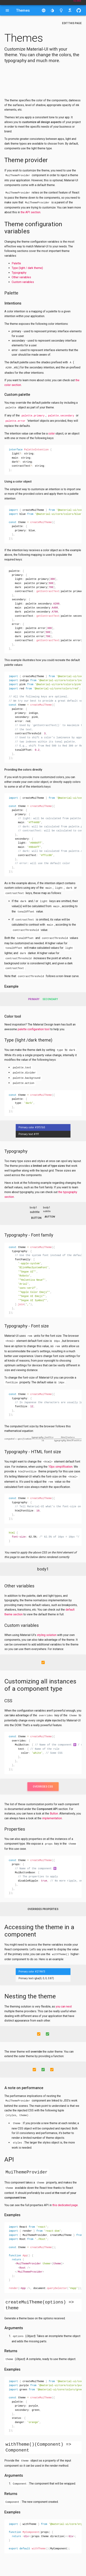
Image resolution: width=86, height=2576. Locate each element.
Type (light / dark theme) (27, 268)
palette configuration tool (33, 1029)
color (51, 433)
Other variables (21, 277)
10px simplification (60, 1466)
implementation (52, 1818)
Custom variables (23, 282)
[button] (52, 10)
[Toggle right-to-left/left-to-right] (70, 10)
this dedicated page (65, 2205)
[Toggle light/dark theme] (61, 10)
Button (54, 1813)
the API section (30, 212)
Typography (19, 272)
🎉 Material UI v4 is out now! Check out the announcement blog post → (43, 2)
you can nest (64, 2006)
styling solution (46, 1635)
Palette (16, 263)
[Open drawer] (7, 10)
